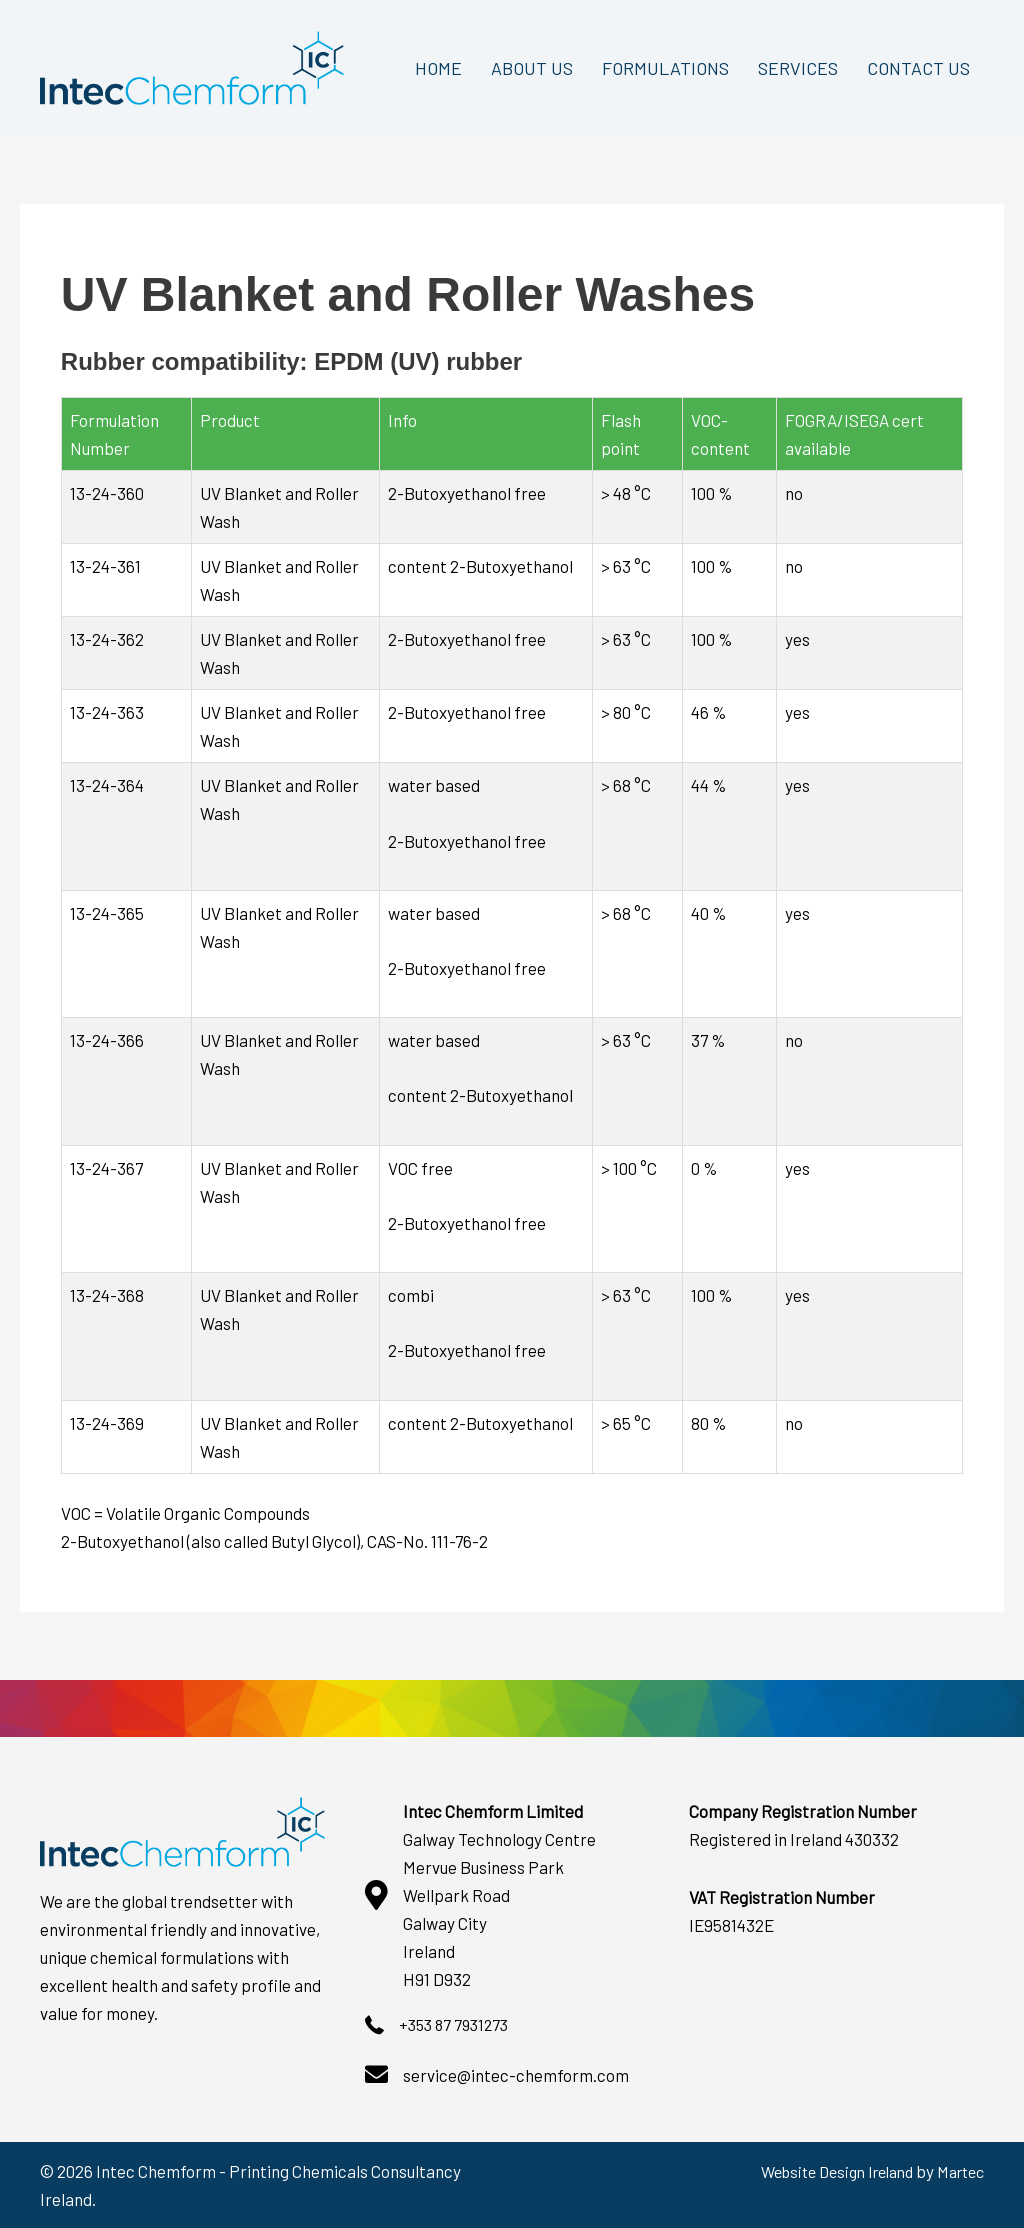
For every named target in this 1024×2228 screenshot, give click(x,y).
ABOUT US (532, 68)
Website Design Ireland (821, 2171)
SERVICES (798, 68)
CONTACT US (918, 68)
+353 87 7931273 (457, 2024)
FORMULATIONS (665, 68)
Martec (957, 2171)
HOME (438, 68)
